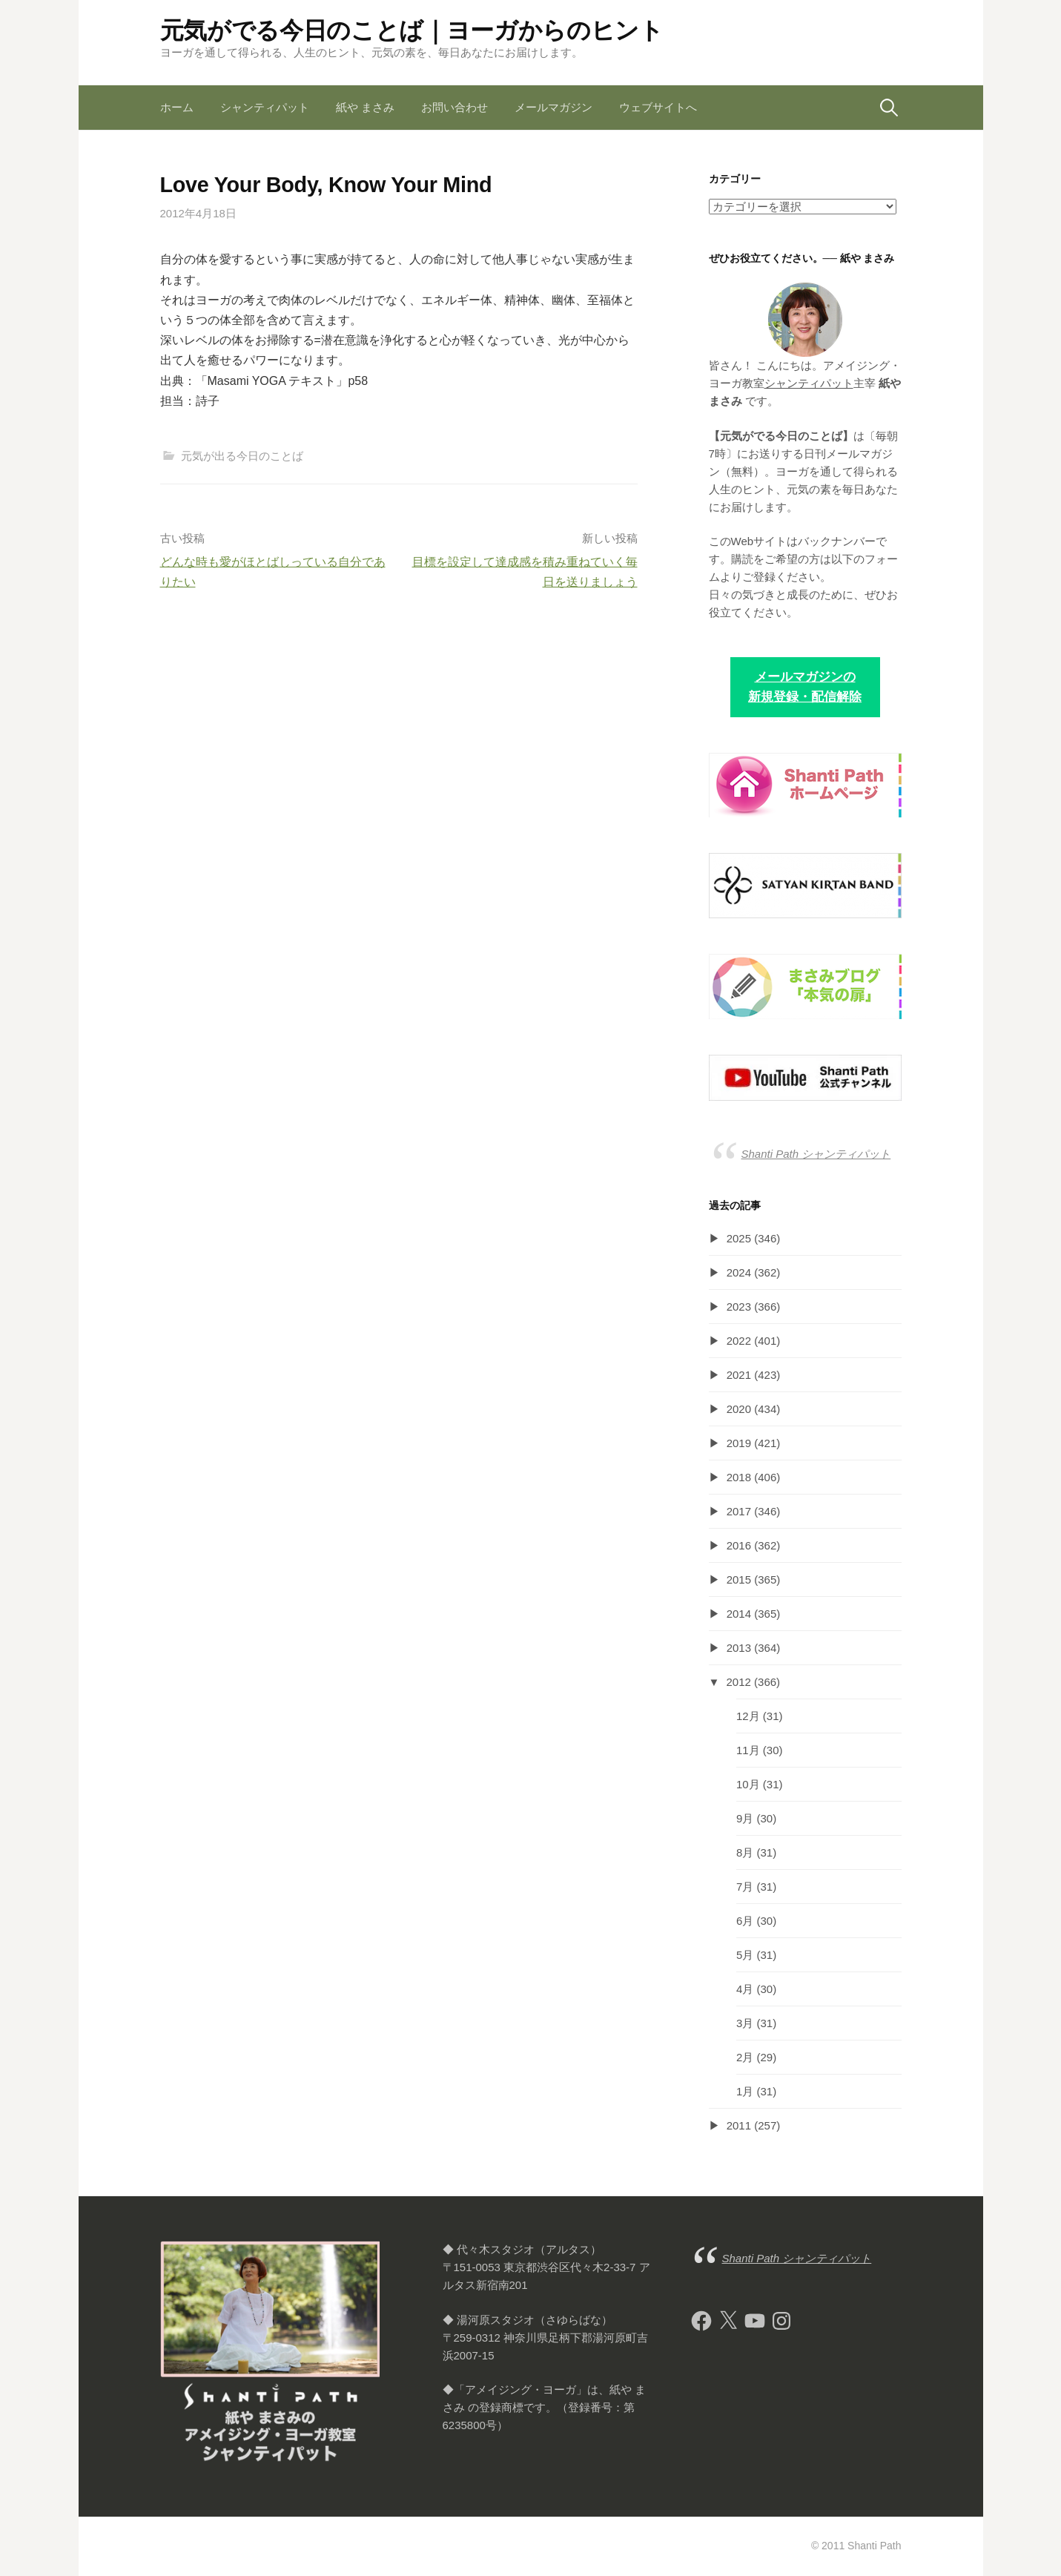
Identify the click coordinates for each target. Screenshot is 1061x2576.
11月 (748, 1750)
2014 (739, 1613)
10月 (748, 1784)
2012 (739, 1682)
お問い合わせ (454, 107)
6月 (744, 1920)
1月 (744, 2091)
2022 (739, 1340)
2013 (739, 1647)
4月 (744, 1989)
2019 (739, 1443)
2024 (739, 1272)
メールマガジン (553, 107)
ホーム (177, 107)
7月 (744, 1886)
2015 (739, 1579)
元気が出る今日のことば (242, 455)
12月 (748, 1716)
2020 (739, 1409)
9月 (744, 1818)
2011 (739, 2125)
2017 (739, 1511)
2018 (739, 1477)
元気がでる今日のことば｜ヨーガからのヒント (412, 30)
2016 (739, 1545)
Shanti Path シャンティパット (816, 1153)
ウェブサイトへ (658, 107)
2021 (739, 1374)
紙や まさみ (365, 107)
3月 (744, 2023)
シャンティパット (264, 107)
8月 (744, 1852)
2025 (739, 1238)
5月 (744, 1955)
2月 (744, 2057)
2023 (739, 1306)
